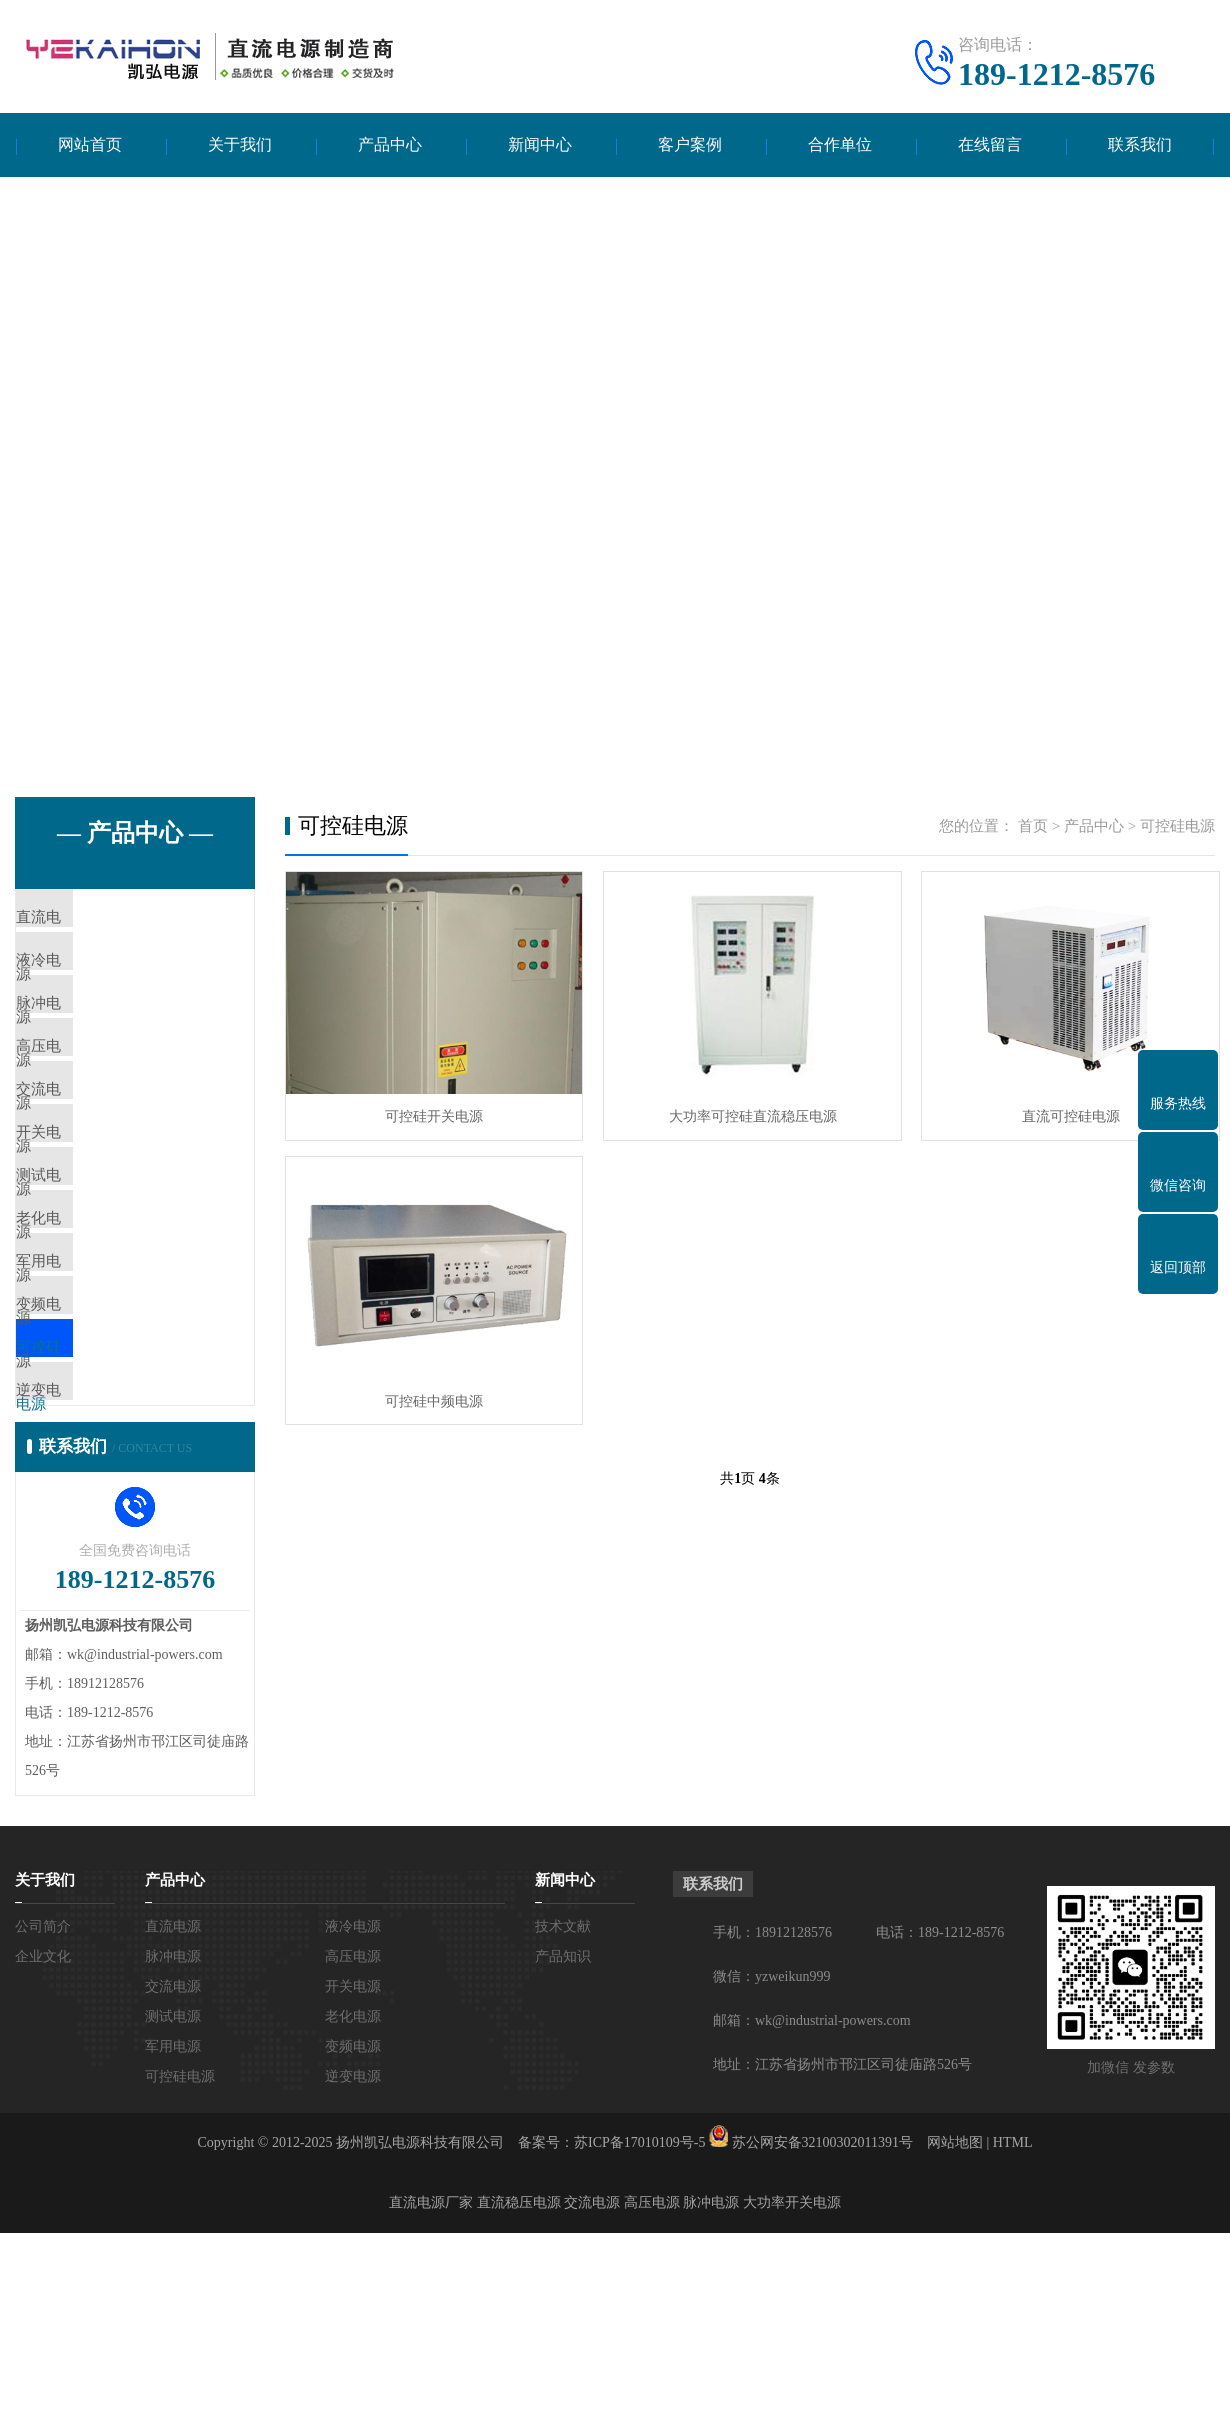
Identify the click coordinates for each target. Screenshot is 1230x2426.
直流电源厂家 (431, 2395)
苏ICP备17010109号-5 (639, 2335)
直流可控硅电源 (1065, 1116)
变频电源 (92, 1451)
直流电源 (92, 920)
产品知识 (563, 2149)
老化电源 (92, 1333)
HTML (1013, 2335)
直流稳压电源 (519, 2395)
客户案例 (690, 145)
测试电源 (92, 1274)
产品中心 (390, 145)
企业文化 (43, 2149)
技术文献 (563, 2119)
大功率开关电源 (792, 2395)
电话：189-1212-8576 (940, 2125)
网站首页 (90, 145)
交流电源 (92, 1156)
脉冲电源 (92, 1038)
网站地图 (955, 2335)
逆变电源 (92, 1569)
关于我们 (240, 145)
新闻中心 (540, 145)
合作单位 (840, 145)
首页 (1033, 827)
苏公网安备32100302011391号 (822, 2335)
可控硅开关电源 (433, 1116)
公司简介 (43, 2119)
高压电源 (92, 1097)
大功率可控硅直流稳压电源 (749, 1116)
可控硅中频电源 (433, 1399)
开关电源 (92, 1215)
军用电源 (92, 1392)
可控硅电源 (99, 1510)
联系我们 (1140, 145)
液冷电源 (92, 979)
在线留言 (990, 145)
